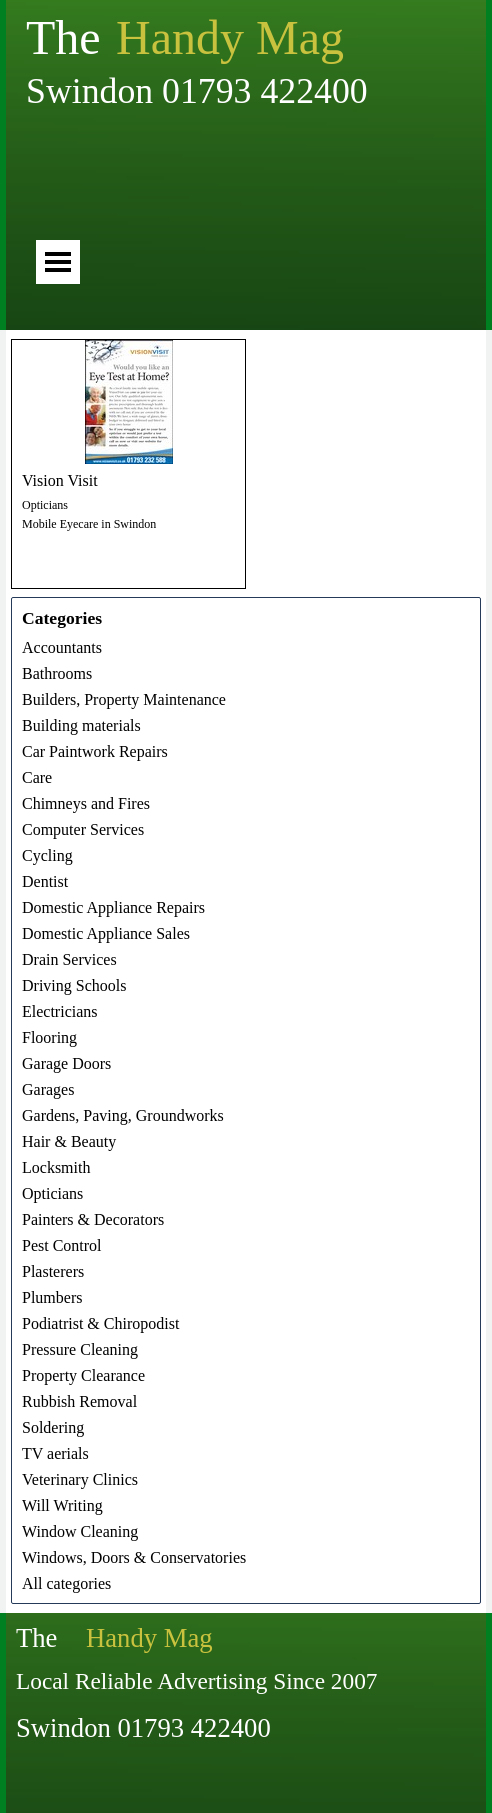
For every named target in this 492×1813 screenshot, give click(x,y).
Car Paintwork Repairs (95, 751)
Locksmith (56, 1167)
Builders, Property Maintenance (124, 699)
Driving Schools (74, 985)
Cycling (47, 855)
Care (37, 777)
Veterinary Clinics (80, 1479)
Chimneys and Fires (86, 803)
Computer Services (83, 829)
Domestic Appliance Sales (106, 933)
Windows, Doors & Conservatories (134, 1557)
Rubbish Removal (79, 1401)
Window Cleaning (80, 1531)
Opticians (45, 505)
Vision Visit (60, 480)
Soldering (53, 1427)
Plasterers (53, 1271)
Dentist (45, 881)
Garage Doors (66, 1063)
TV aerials (55, 1453)
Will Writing (62, 1505)
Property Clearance (83, 1375)
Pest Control (62, 1245)
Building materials (81, 725)
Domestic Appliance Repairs (113, 907)
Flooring (49, 1037)
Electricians (60, 1011)
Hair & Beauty (69, 1141)
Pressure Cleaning (80, 1349)
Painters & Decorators (93, 1219)
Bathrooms (57, 673)
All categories (66, 1583)
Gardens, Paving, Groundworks (123, 1115)
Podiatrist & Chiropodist (100, 1323)
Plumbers (52, 1297)
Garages (48, 1089)
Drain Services (69, 959)
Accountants (62, 647)
